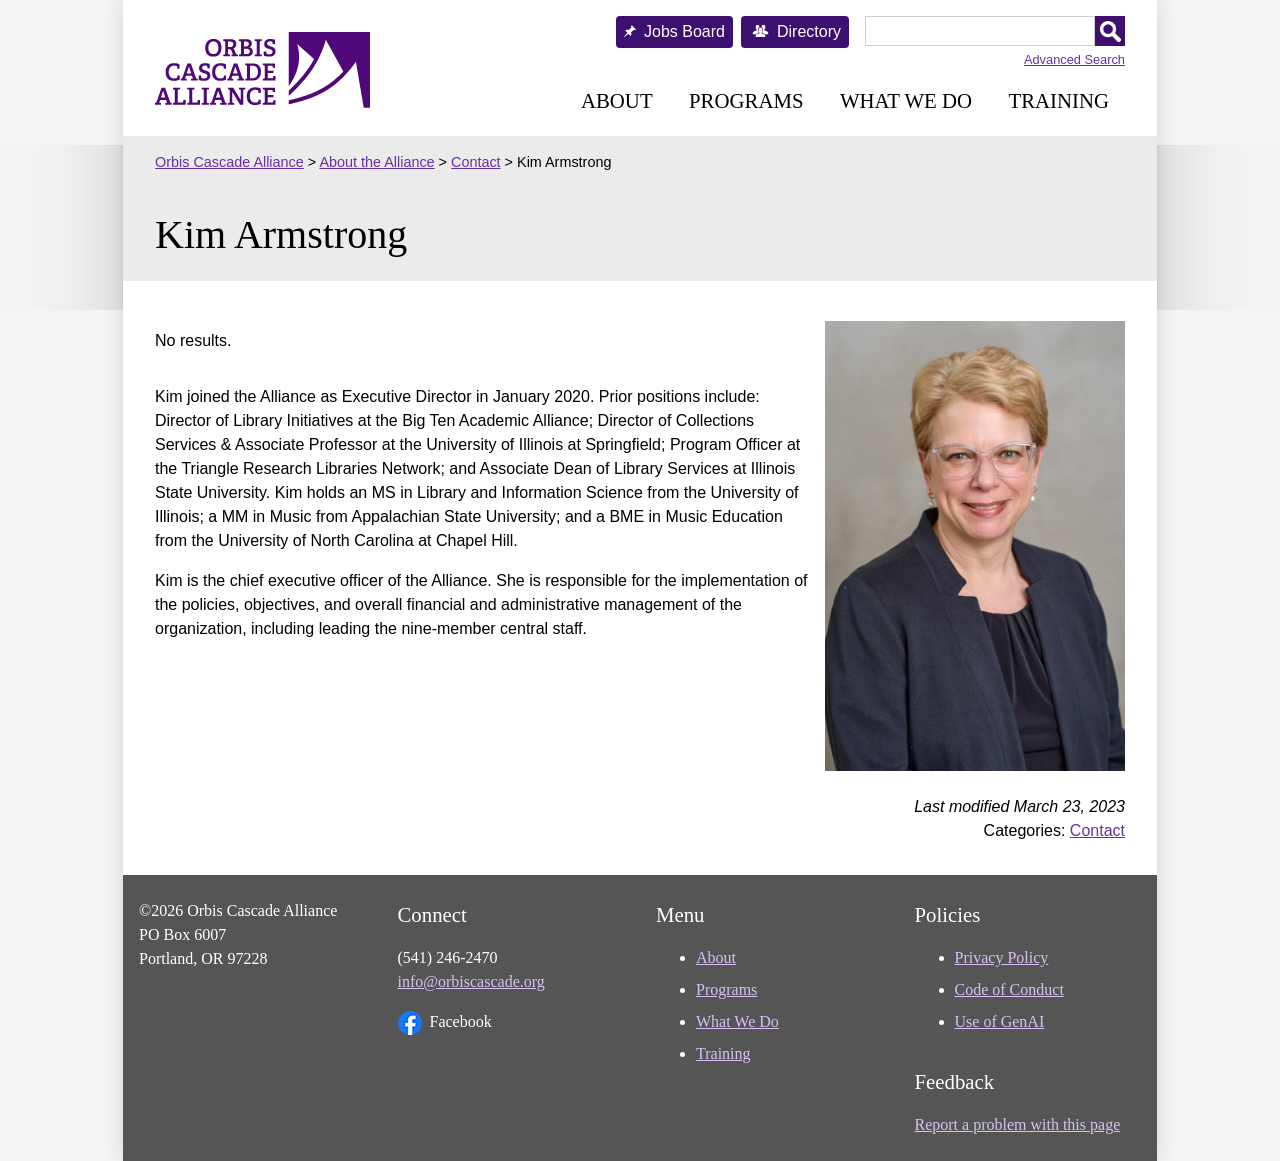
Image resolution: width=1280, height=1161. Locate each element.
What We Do (906, 100)
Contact (1097, 830)
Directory (809, 31)
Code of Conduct (1009, 989)
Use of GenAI (1000, 1021)
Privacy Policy (1002, 957)
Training (1058, 100)
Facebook (445, 1023)
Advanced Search (1074, 59)
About (617, 100)
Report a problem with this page (1018, 1124)
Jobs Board (684, 31)
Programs (746, 100)
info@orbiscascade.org (471, 981)
